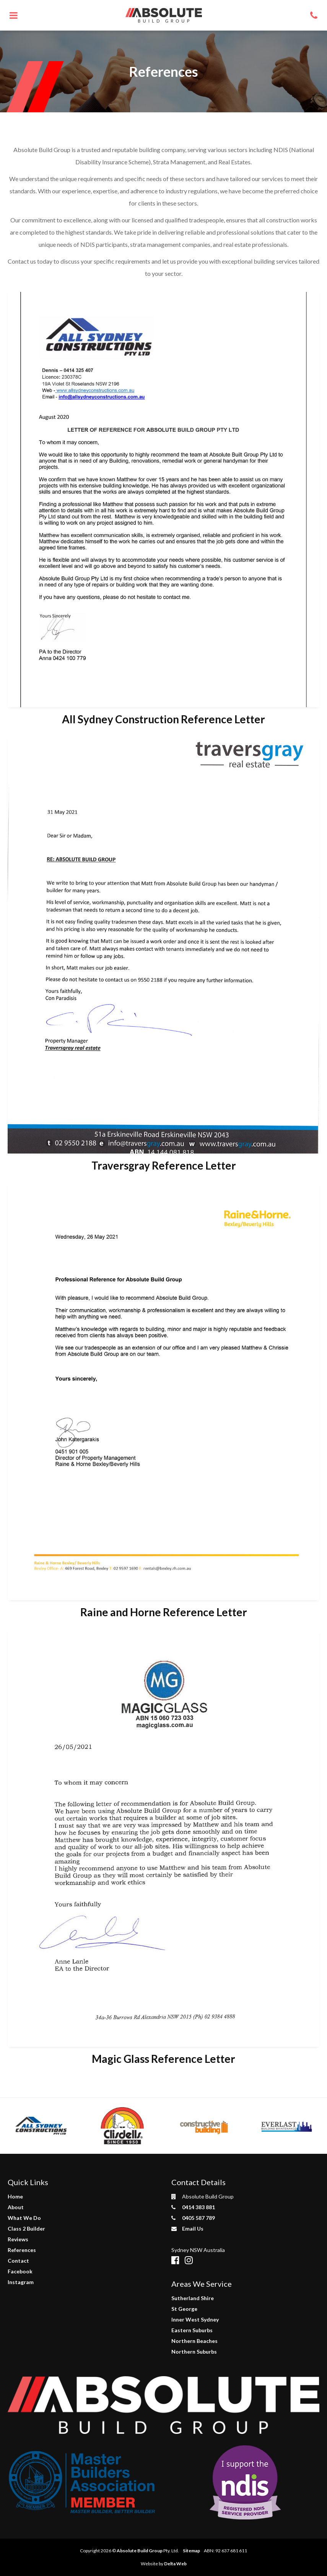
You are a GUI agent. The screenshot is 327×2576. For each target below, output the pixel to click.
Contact (18, 2260)
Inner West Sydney (195, 2319)
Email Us (187, 2228)
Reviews (18, 2239)
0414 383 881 (193, 2207)
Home (15, 2196)
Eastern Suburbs (192, 2330)
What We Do (24, 2218)
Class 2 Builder (26, 2228)
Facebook (20, 2271)
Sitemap (191, 2550)
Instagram (21, 2282)
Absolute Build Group (140, 2550)
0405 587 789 (193, 2218)
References (22, 2250)
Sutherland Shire (192, 2298)
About (16, 2207)
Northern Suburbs (194, 2351)
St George (184, 2308)
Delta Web (175, 2563)
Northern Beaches (194, 2341)
